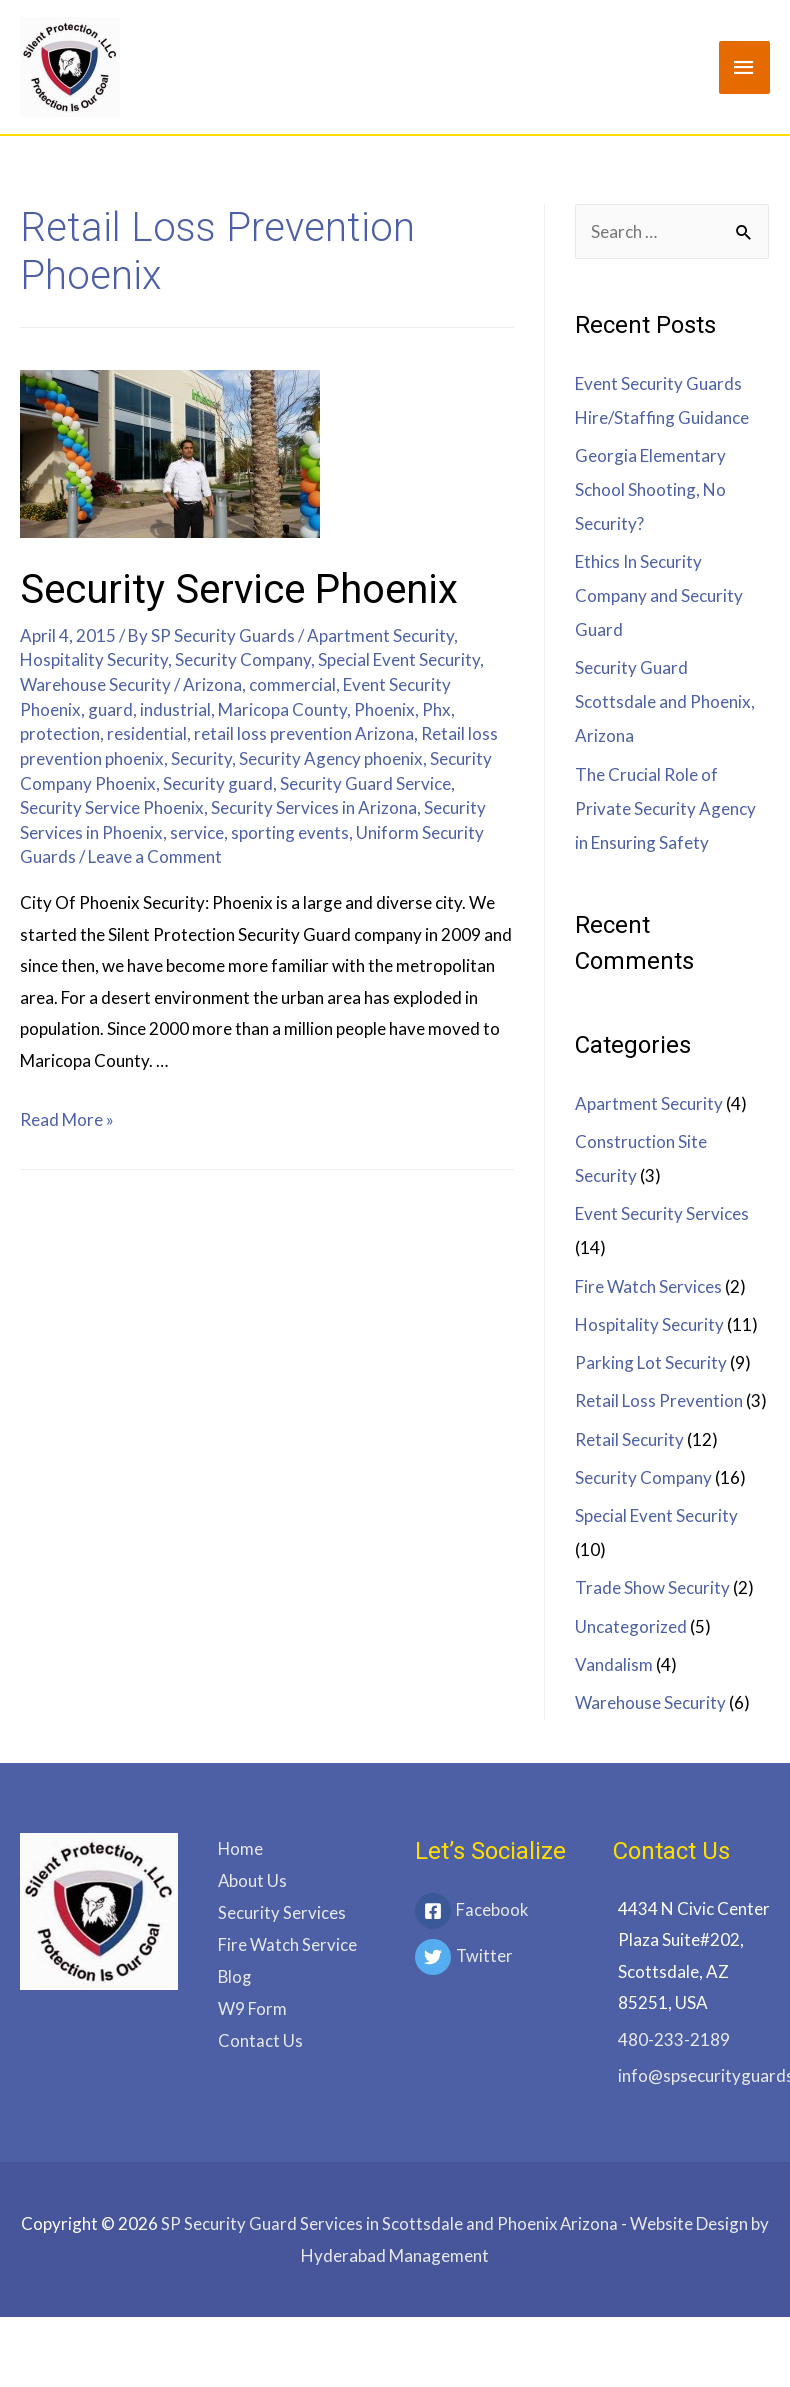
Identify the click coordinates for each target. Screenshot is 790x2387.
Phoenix (384, 709)
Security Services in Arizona (314, 807)
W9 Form (252, 2005)
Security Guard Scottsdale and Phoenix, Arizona (665, 701)
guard (110, 709)
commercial (292, 684)
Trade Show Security (652, 1587)
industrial (175, 709)
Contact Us (260, 2037)
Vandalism (614, 1664)
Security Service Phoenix (239, 589)
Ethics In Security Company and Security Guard (659, 595)
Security (201, 758)
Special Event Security (399, 659)
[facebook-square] (494, 1913)
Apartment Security (380, 635)
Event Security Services (662, 1213)
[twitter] (494, 1959)
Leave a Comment (155, 856)
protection (60, 733)
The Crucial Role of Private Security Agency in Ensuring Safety (665, 808)
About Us (252, 1879)
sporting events (290, 832)
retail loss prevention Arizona (304, 733)
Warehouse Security (95, 684)
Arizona (212, 684)
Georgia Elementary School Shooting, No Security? (650, 489)
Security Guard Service (365, 783)
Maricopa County (282, 709)
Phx (436, 709)
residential (147, 733)
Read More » (67, 1119)
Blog (235, 1974)
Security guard (218, 783)
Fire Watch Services (648, 1286)
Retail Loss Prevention (659, 1400)
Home (240, 1848)
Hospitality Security (94, 659)
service (197, 832)
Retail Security (629, 1439)
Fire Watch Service (287, 1942)
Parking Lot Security (651, 1362)
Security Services (282, 1911)
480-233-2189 (674, 2039)
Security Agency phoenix (331, 758)
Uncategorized (631, 1626)
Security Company (243, 659)
